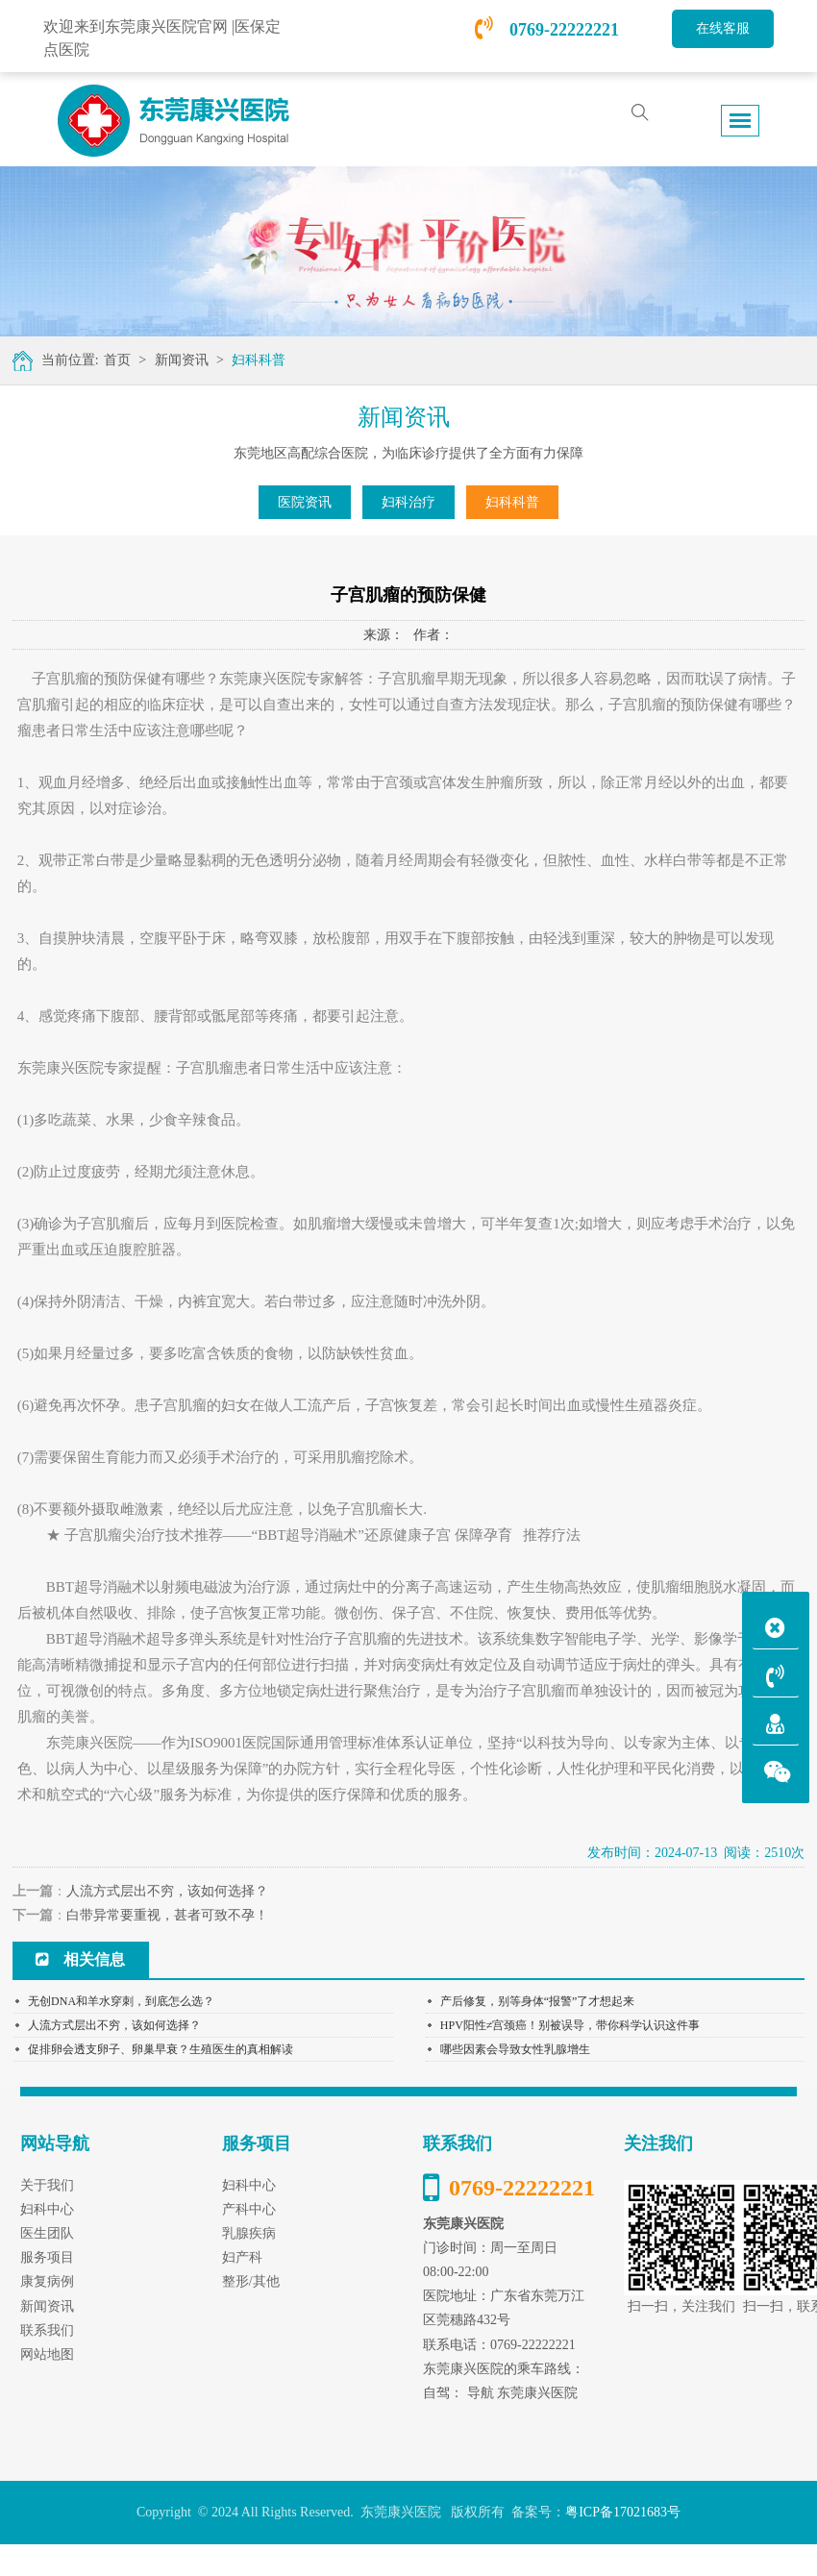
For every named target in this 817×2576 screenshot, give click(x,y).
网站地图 (47, 2354)
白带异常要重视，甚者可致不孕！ (167, 1915)
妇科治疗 (408, 502)
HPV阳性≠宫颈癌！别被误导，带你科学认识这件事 (570, 2025)
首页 (117, 360)
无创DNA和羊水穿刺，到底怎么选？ (121, 2001)
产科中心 (249, 2209)
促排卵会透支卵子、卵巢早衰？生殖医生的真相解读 (160, 2049)
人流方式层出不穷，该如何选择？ (167, 1891)
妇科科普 (258, 360)
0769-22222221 (547, 29)
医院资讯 (305, 502)
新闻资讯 (182, 360)
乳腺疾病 (249, 2233)
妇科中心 (249, 2185)
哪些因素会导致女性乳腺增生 (515, 2049)
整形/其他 (251, 2281)
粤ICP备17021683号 (623, 2512)
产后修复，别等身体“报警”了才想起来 (537, 2001)
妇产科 (242, 2257)
